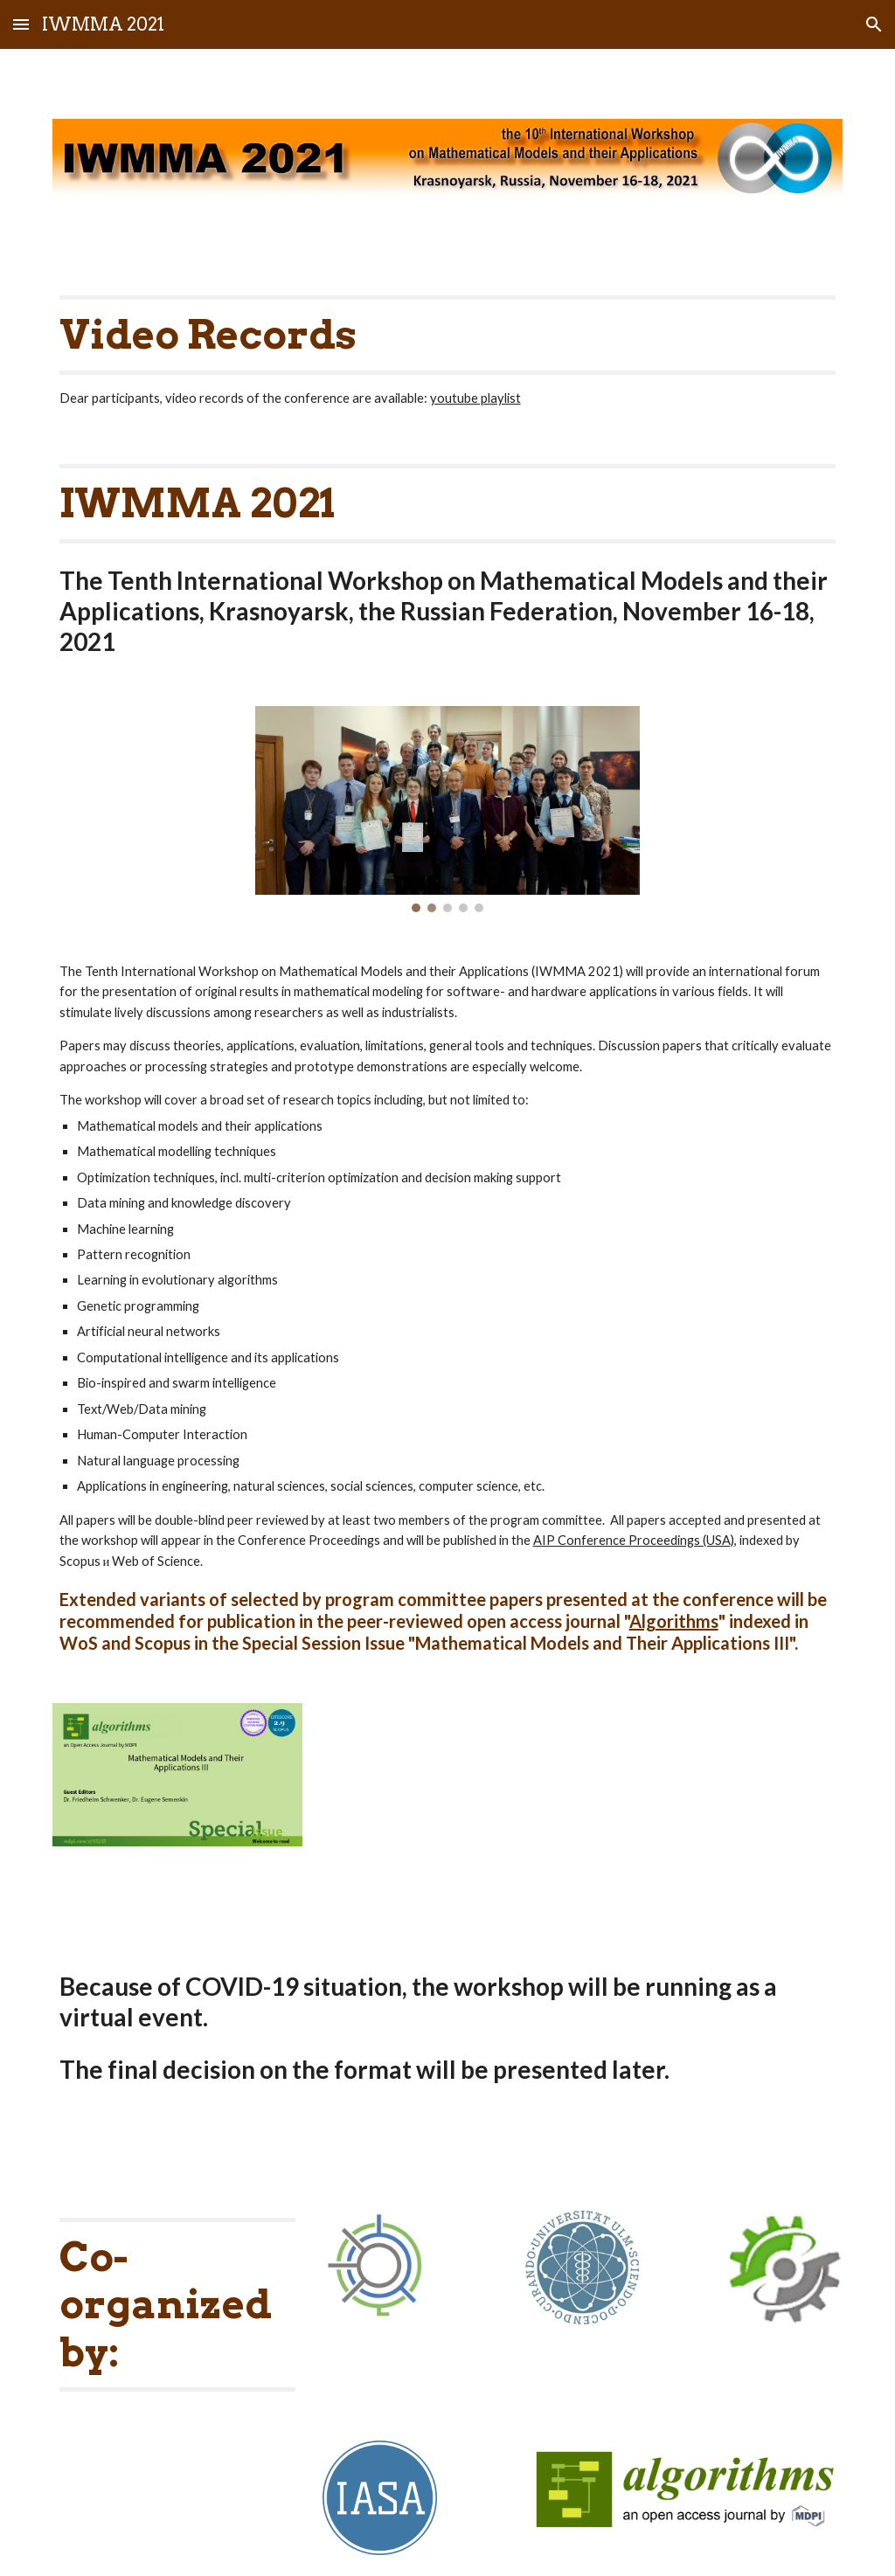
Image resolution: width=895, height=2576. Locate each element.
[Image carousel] (448, 809)
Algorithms (673, 1620)
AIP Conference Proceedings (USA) (633, 1540)
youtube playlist (475, 398)
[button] (21, 24)
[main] (447, 351)
